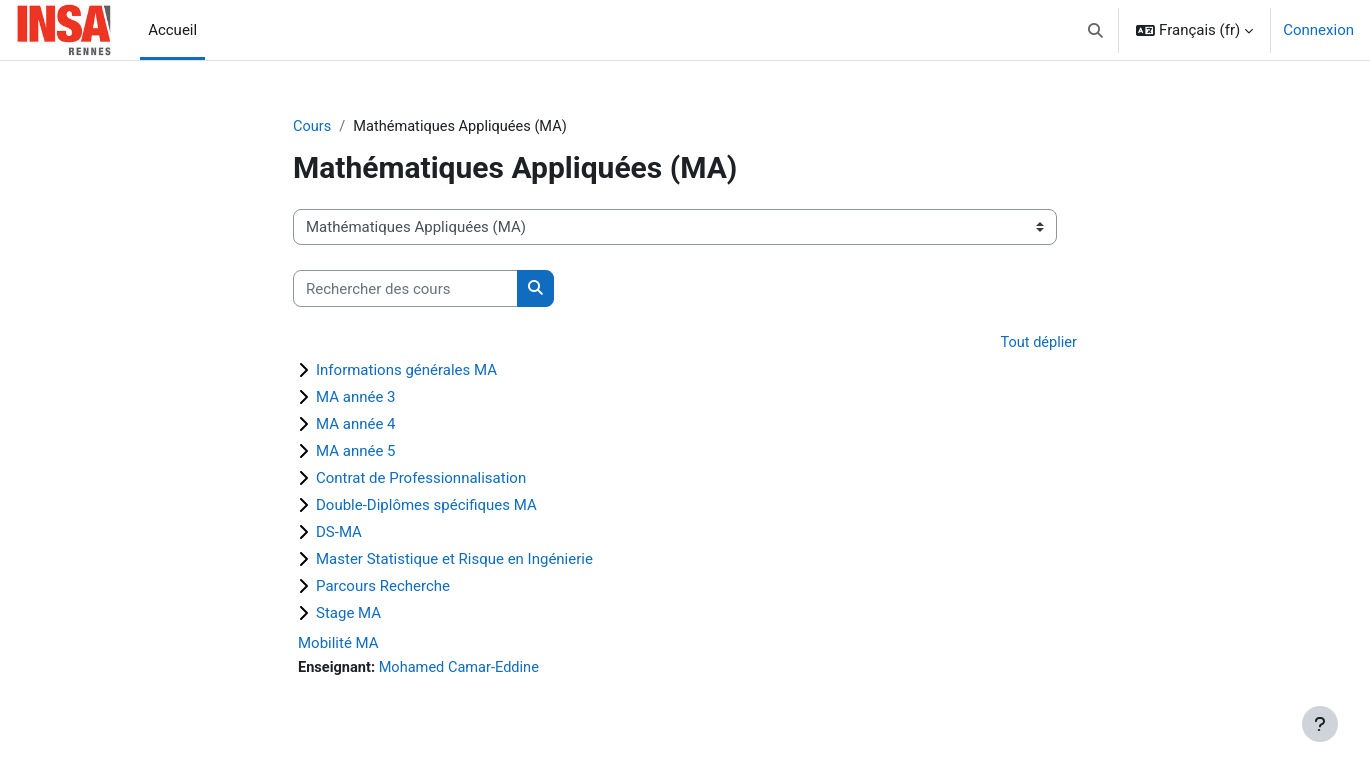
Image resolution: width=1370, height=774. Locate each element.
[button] (1096, 30)
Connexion (1318, 30)
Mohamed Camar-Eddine (463, 669)
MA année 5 (356, 452)
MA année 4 (356, 425)
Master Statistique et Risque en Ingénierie (454, 560)
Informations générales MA (406, 371)
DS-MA (339, 533)
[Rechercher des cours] (405, 289)
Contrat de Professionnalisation (421, 479)
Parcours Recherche (383, 587)
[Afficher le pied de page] (1320, 724)
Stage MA (348, 614)
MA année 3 (356, 398)
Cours (312, 127)
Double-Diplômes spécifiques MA (426, 506)
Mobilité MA (338, 644)
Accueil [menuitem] (172, 30)
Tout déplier (1037, 344)
